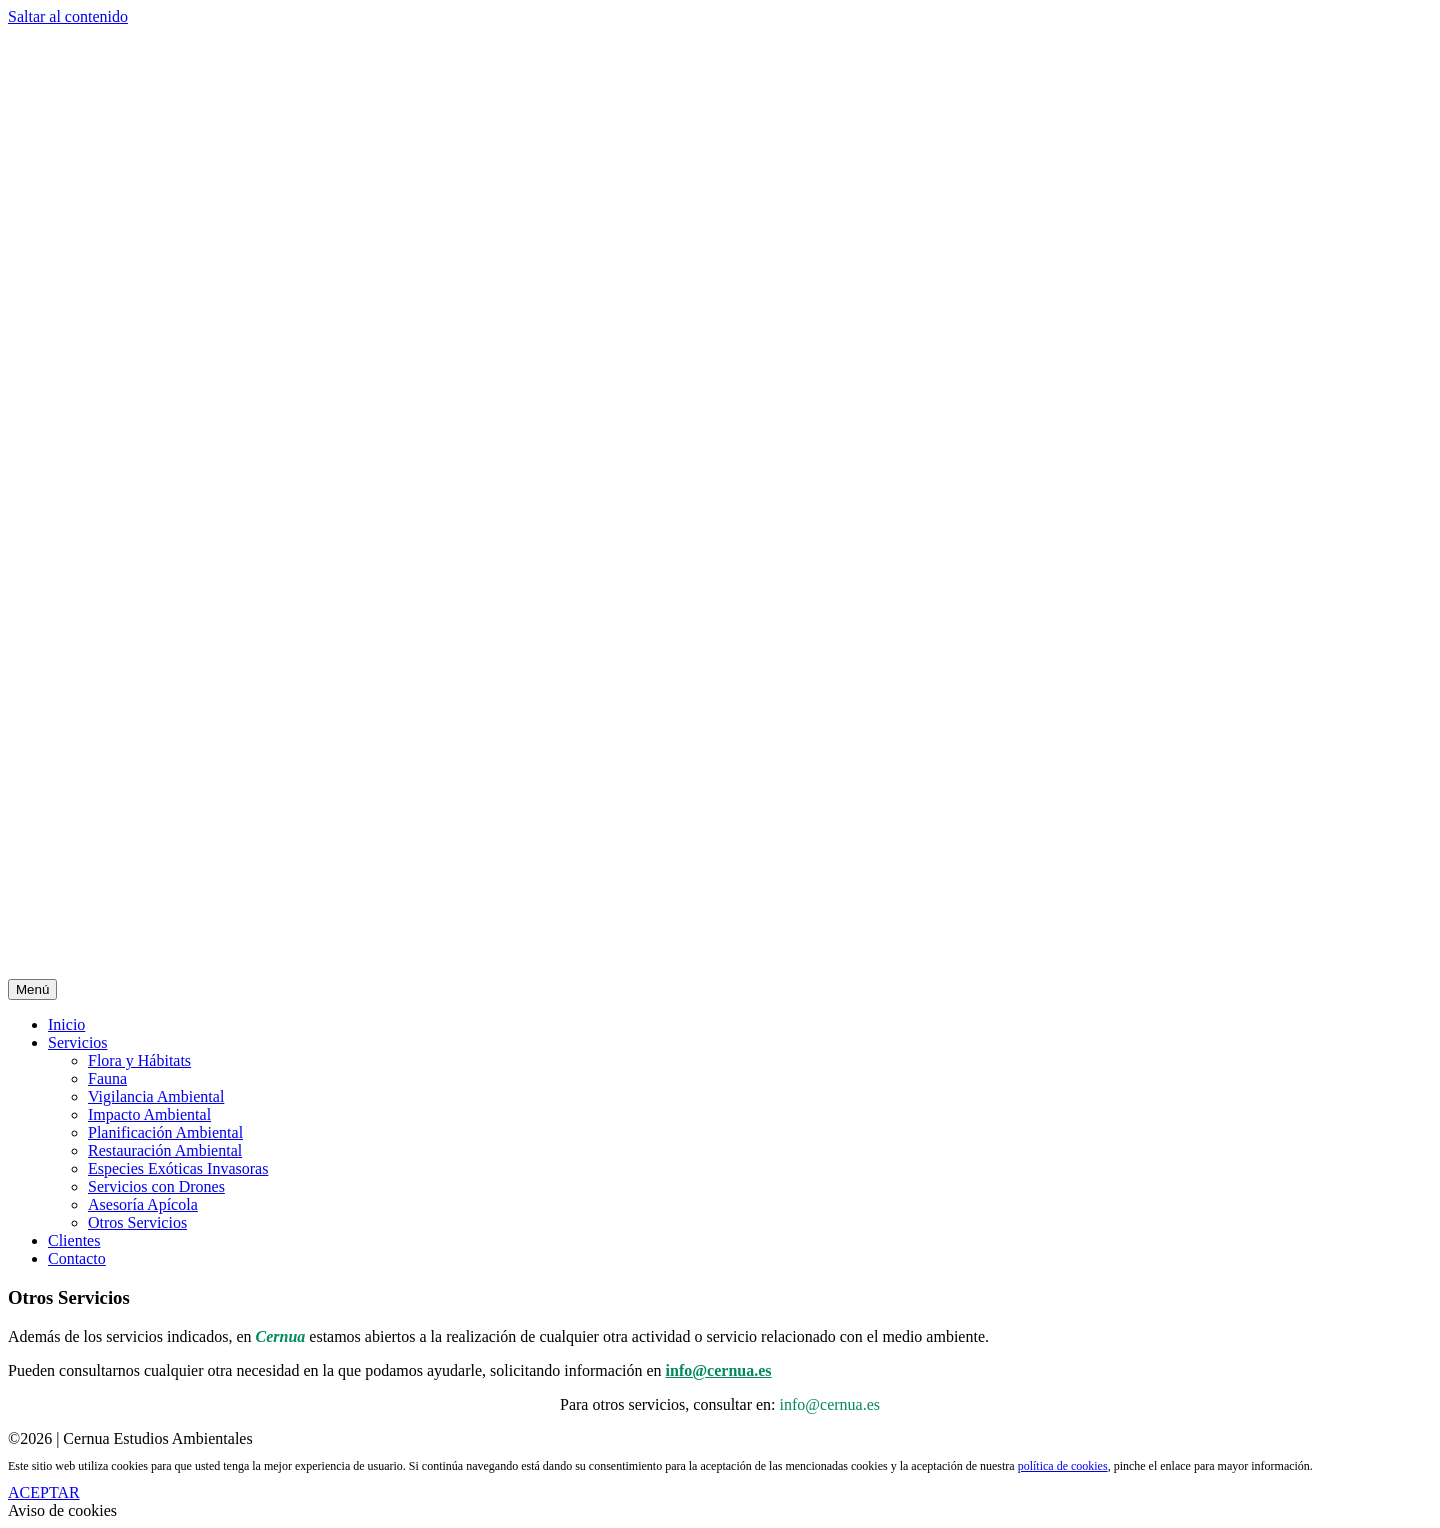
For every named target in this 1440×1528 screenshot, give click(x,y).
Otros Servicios (137, 1222)
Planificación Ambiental (165, 1132)
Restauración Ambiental (165, 1150)
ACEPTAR (44, 1492)
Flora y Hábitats (139, 1060)
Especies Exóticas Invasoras (178, 1168)
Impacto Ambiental (149, 1114)
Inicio (66, 1024)
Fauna (107, 1078)
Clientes (74, 1240)
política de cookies (1063, 1466)
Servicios (78, 1042)
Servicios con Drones (156, 1186)
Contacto (77, 1258)
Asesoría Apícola (143, 1204)
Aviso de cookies (62, 1510)
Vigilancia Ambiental (156, 1096)
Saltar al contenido (68, 16)
